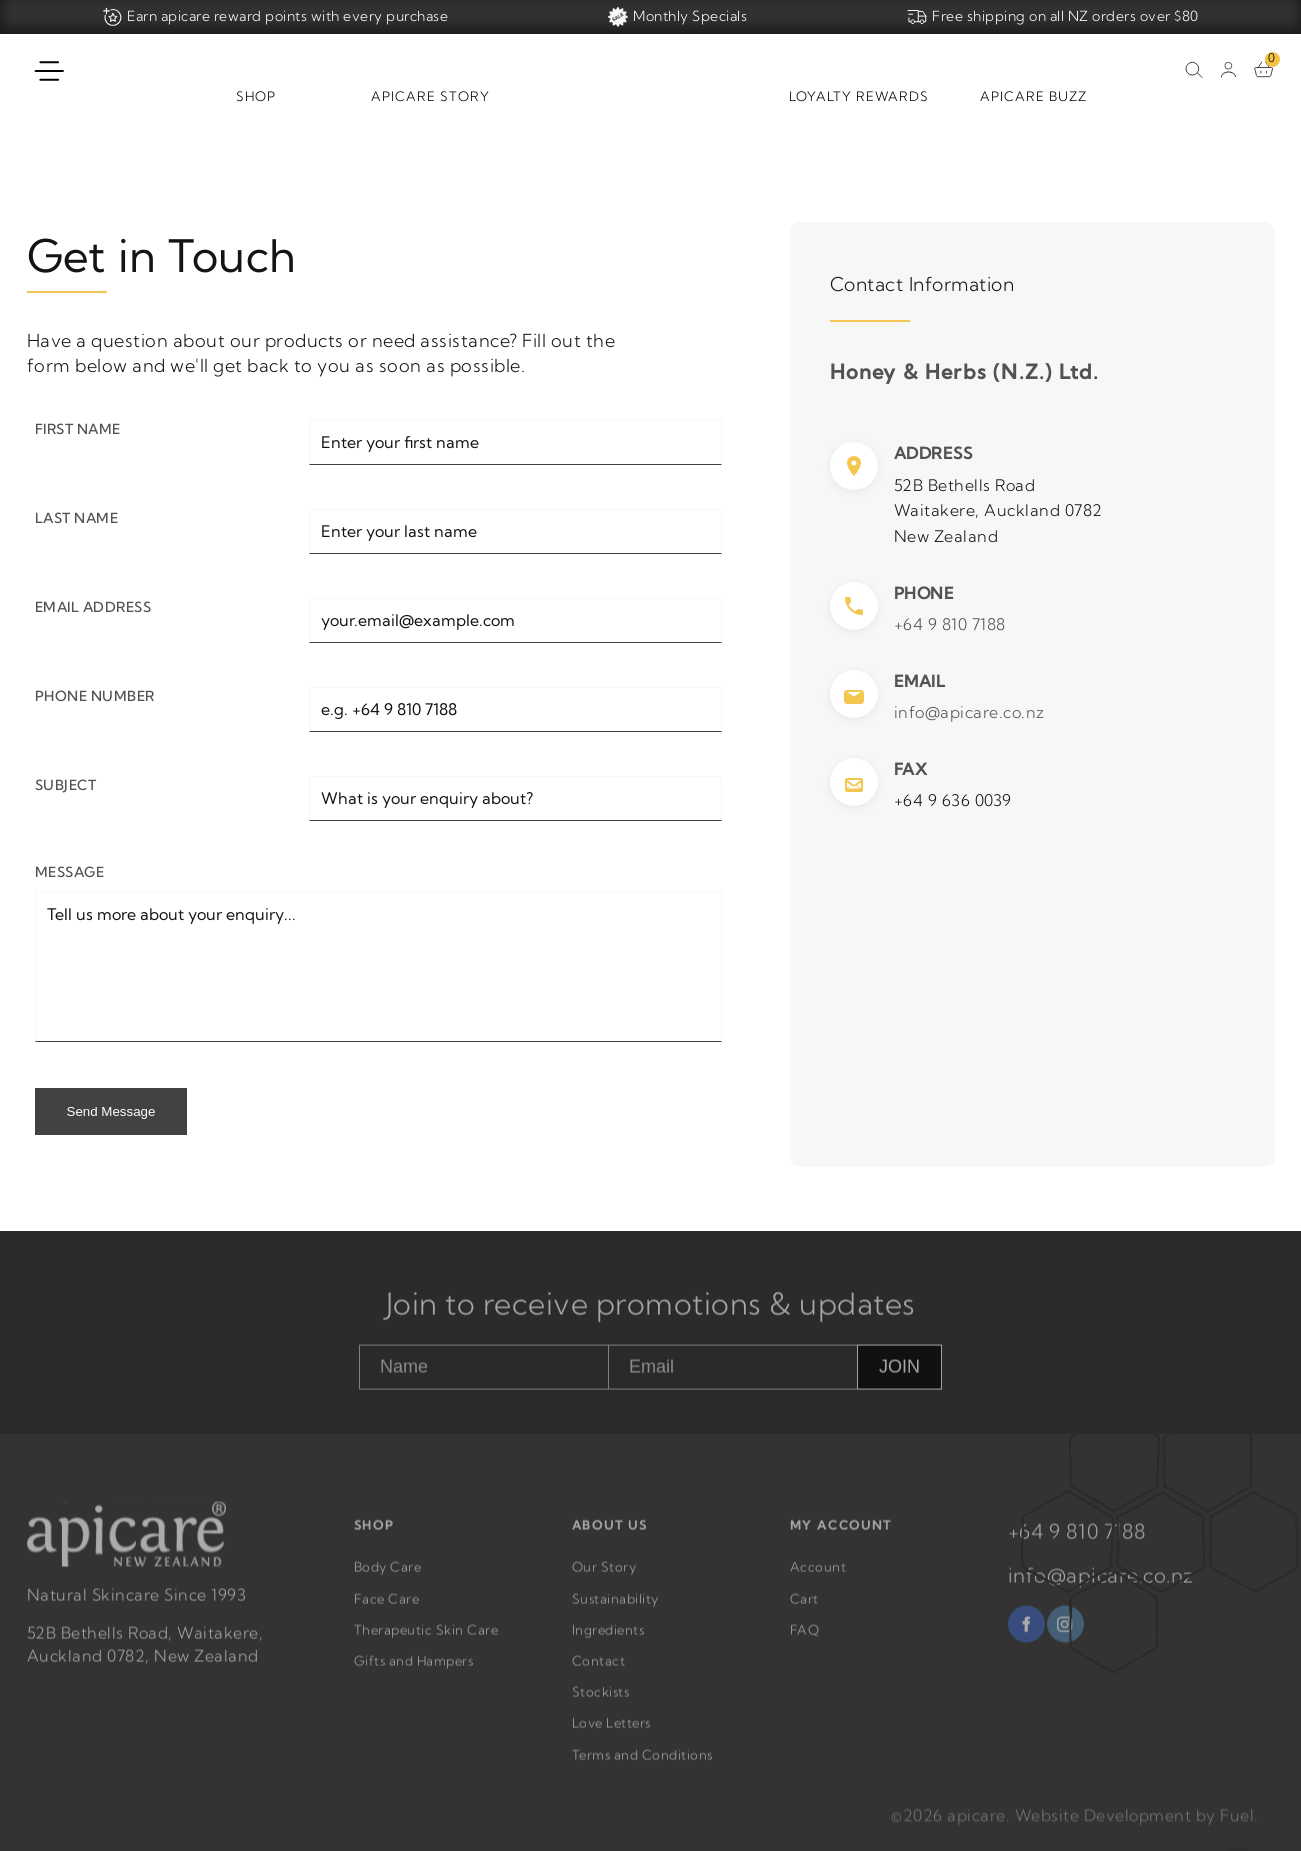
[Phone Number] (515, 709)
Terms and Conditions (642, 1764)
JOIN (899, 1376)
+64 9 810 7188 (950, 624)
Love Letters (611, 1733)
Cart (804, 1608)
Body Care (388, 1577)
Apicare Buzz (1033, 96)
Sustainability (615, 1608)
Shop (256, 96)
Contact (599, 1671)
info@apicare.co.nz (969, 712)
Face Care (387, 1608)
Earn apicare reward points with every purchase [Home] (275, 17)
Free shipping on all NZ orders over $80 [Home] (1053, 17)
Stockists (601, 1702)
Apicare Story (430, 96)
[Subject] (515, 798)
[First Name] (515, 442)
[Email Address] (515, 620)
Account (818, 1577)
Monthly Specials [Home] (677, 17)
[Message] (378, 967)
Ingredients (608, 1639)
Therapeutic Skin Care (426, 1639)
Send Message (111, 1111)
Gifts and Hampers (414, 1671)
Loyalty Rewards (859, 96)
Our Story (604, 1577)
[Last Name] (515, 531)
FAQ (805, 1639)
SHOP (374, 1534)
